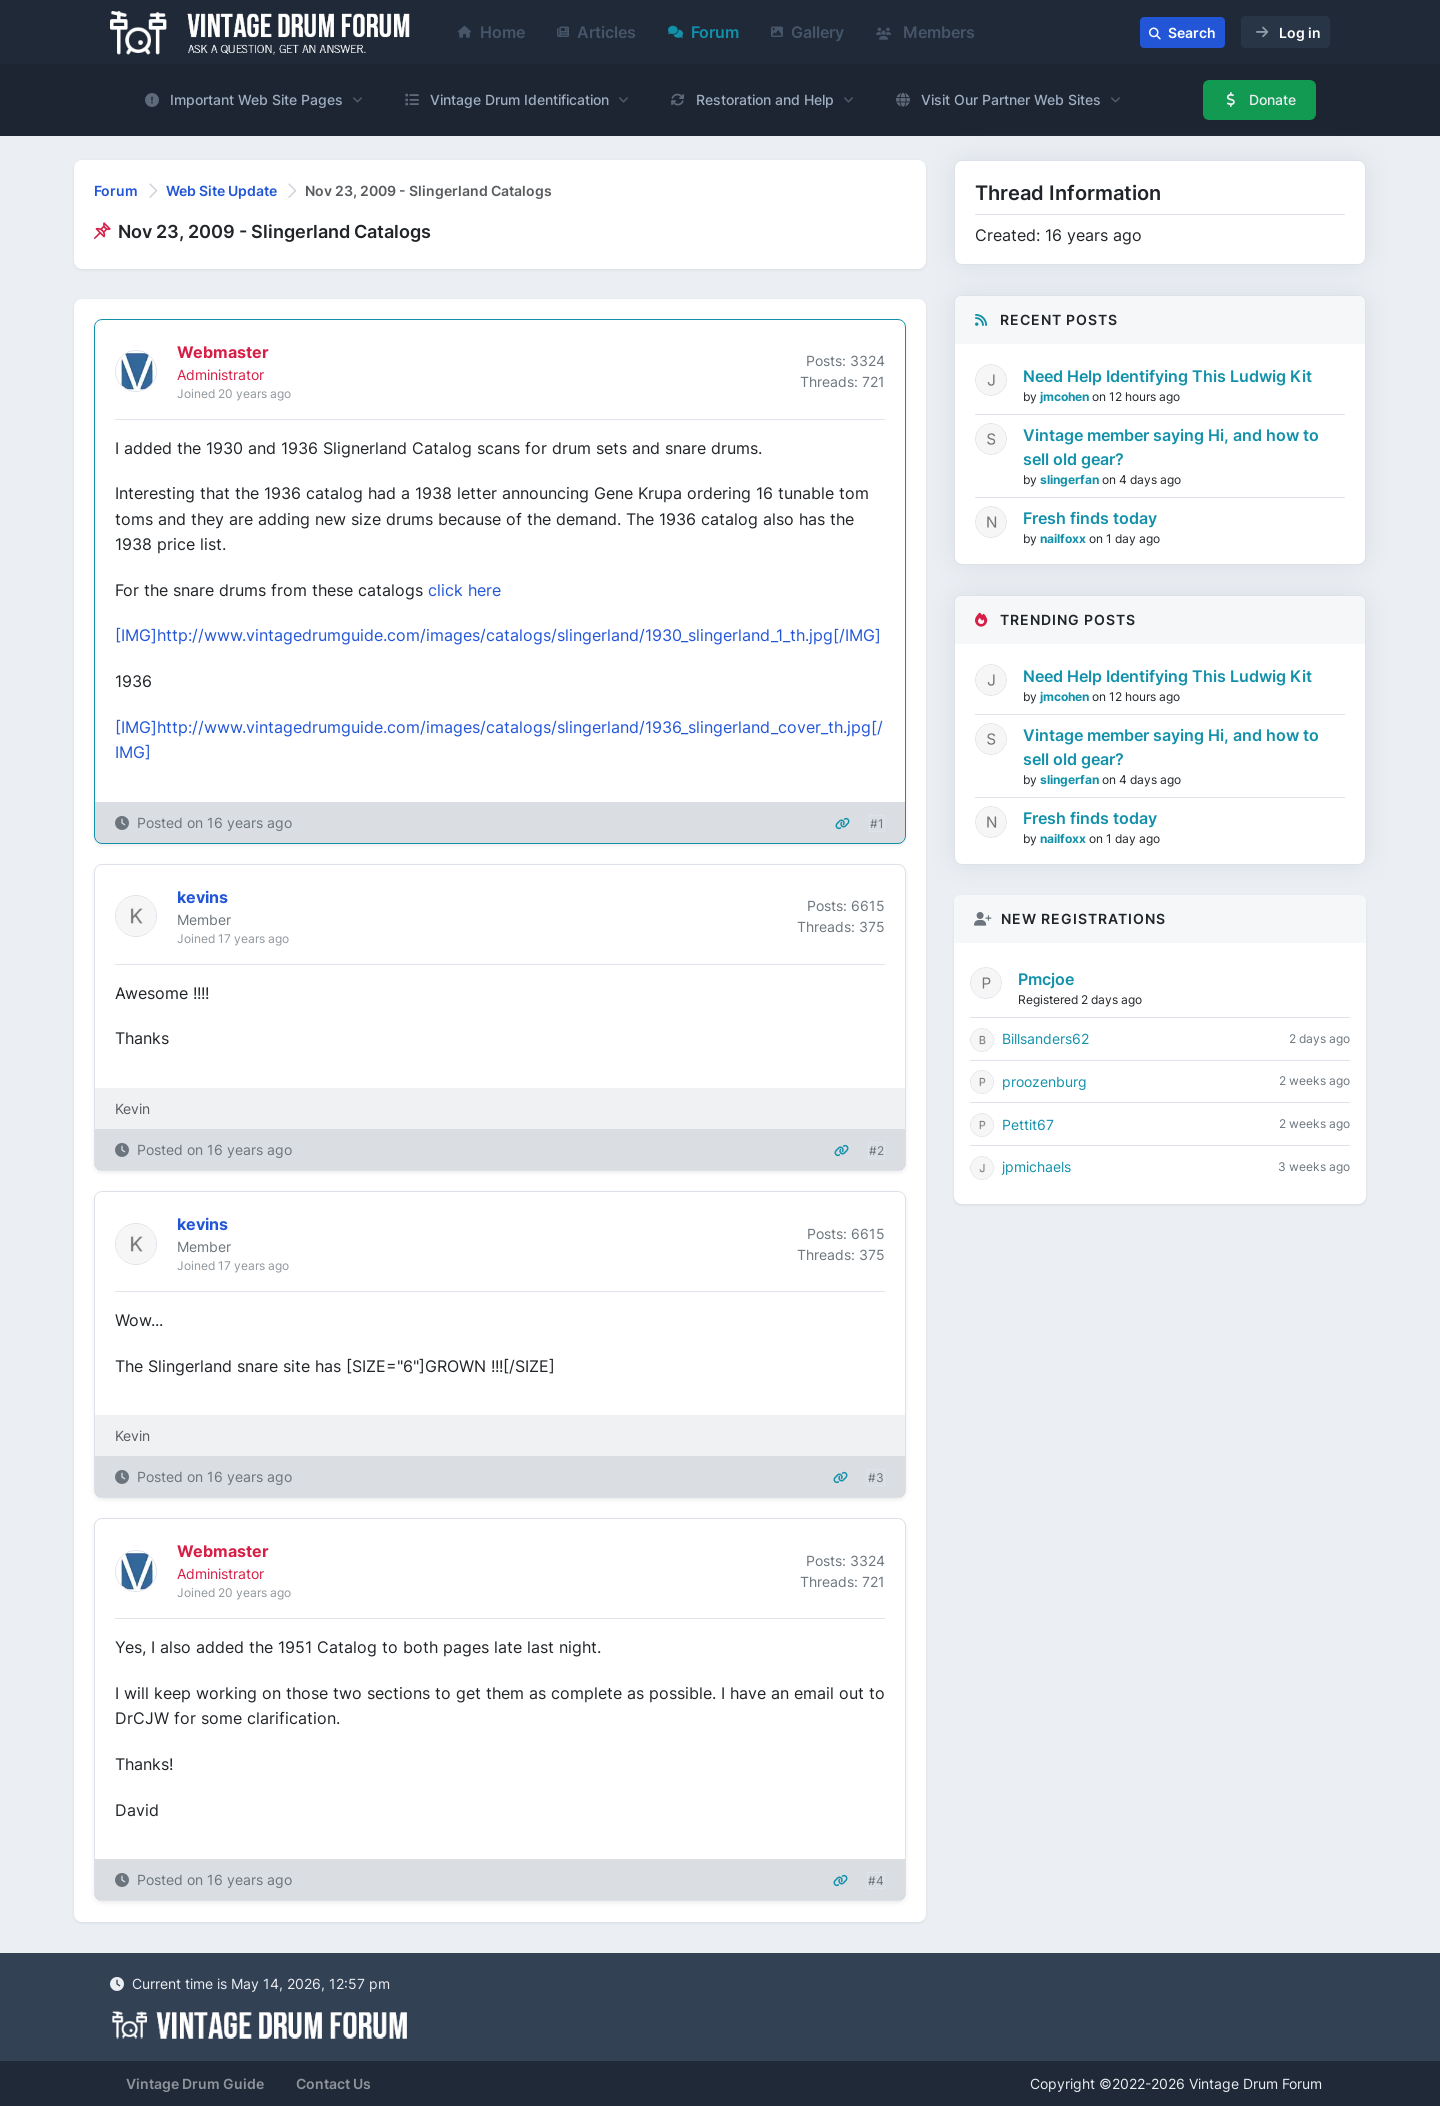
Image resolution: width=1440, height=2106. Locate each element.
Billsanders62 (1045, 1038)
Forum (703, 32)
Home (491, 32)
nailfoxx (1064, 538)
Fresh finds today (1090, 518)
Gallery (807, 32)
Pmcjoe (1046, 979)
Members (925, 32)
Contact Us (333, 2083)
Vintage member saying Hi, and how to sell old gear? (1171, 447)
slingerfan (1071, 479)
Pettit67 (1028, 1124)
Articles (596, 32)
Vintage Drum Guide (195, 2083)
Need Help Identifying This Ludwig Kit (1167, 376)
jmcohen (1066, 396)
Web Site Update (221, 190)
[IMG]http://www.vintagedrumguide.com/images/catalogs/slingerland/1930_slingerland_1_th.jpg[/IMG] (498, 635)
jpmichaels (1036, 1166)
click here (464, 590)
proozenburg (1044, 1081)
